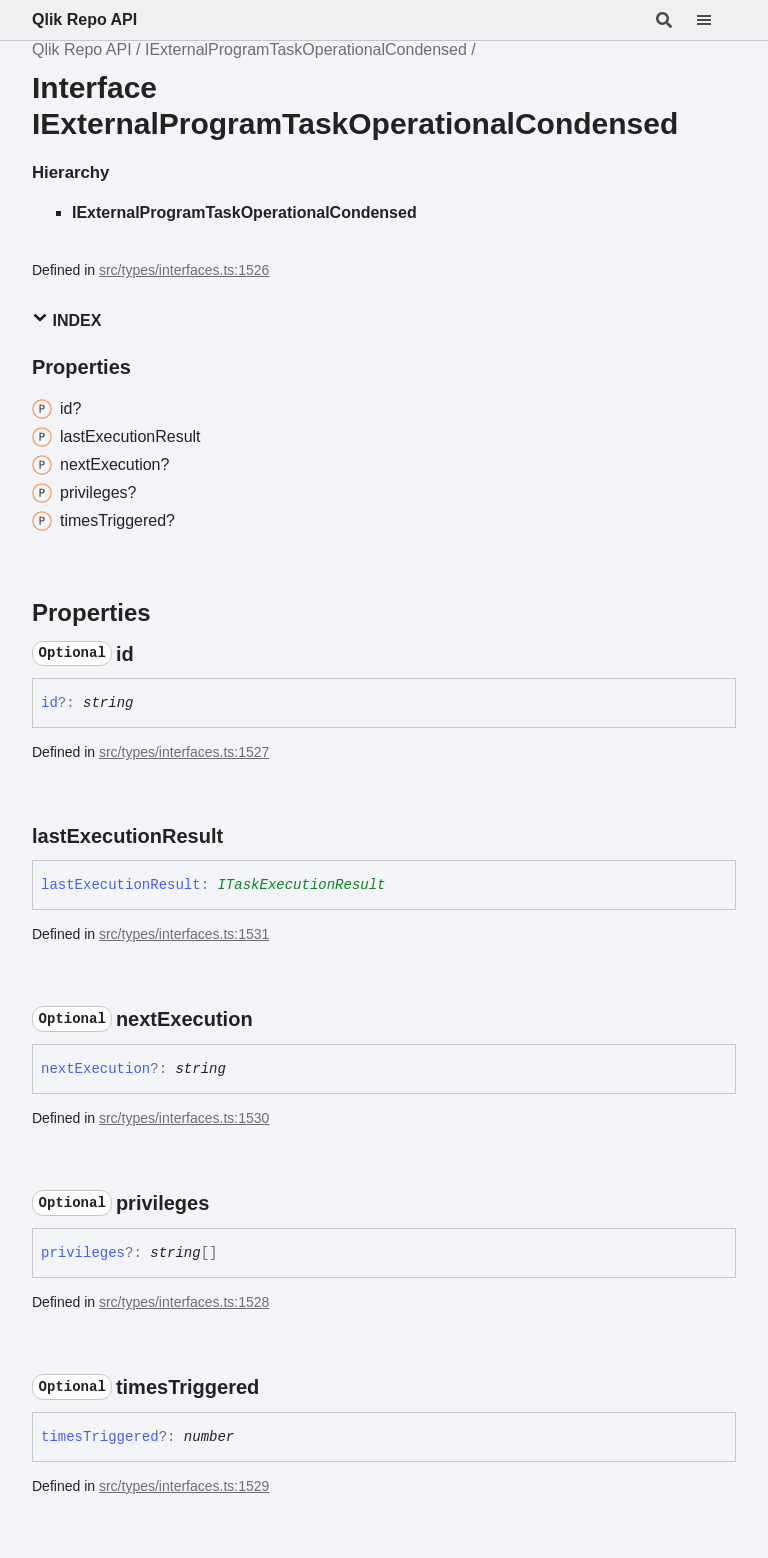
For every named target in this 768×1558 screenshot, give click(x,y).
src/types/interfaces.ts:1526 (184, 270)
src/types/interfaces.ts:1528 (184, 1302)
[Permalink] (152, 654)
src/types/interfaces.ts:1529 (184, 1486)
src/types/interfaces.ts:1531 (184, 934)
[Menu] (716, 20)
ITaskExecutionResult (301, 885)
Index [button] (66, 319)
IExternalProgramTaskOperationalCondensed (306, 49)
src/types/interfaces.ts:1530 (184, 1118)
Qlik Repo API (84, 19)
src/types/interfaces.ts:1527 (184, 752)
